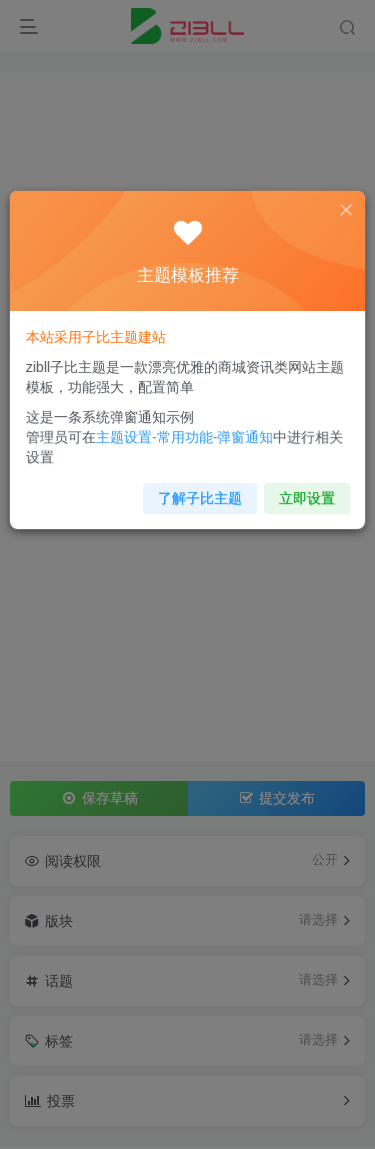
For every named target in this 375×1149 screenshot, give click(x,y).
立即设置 (301, 491)
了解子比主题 (199, 491)
